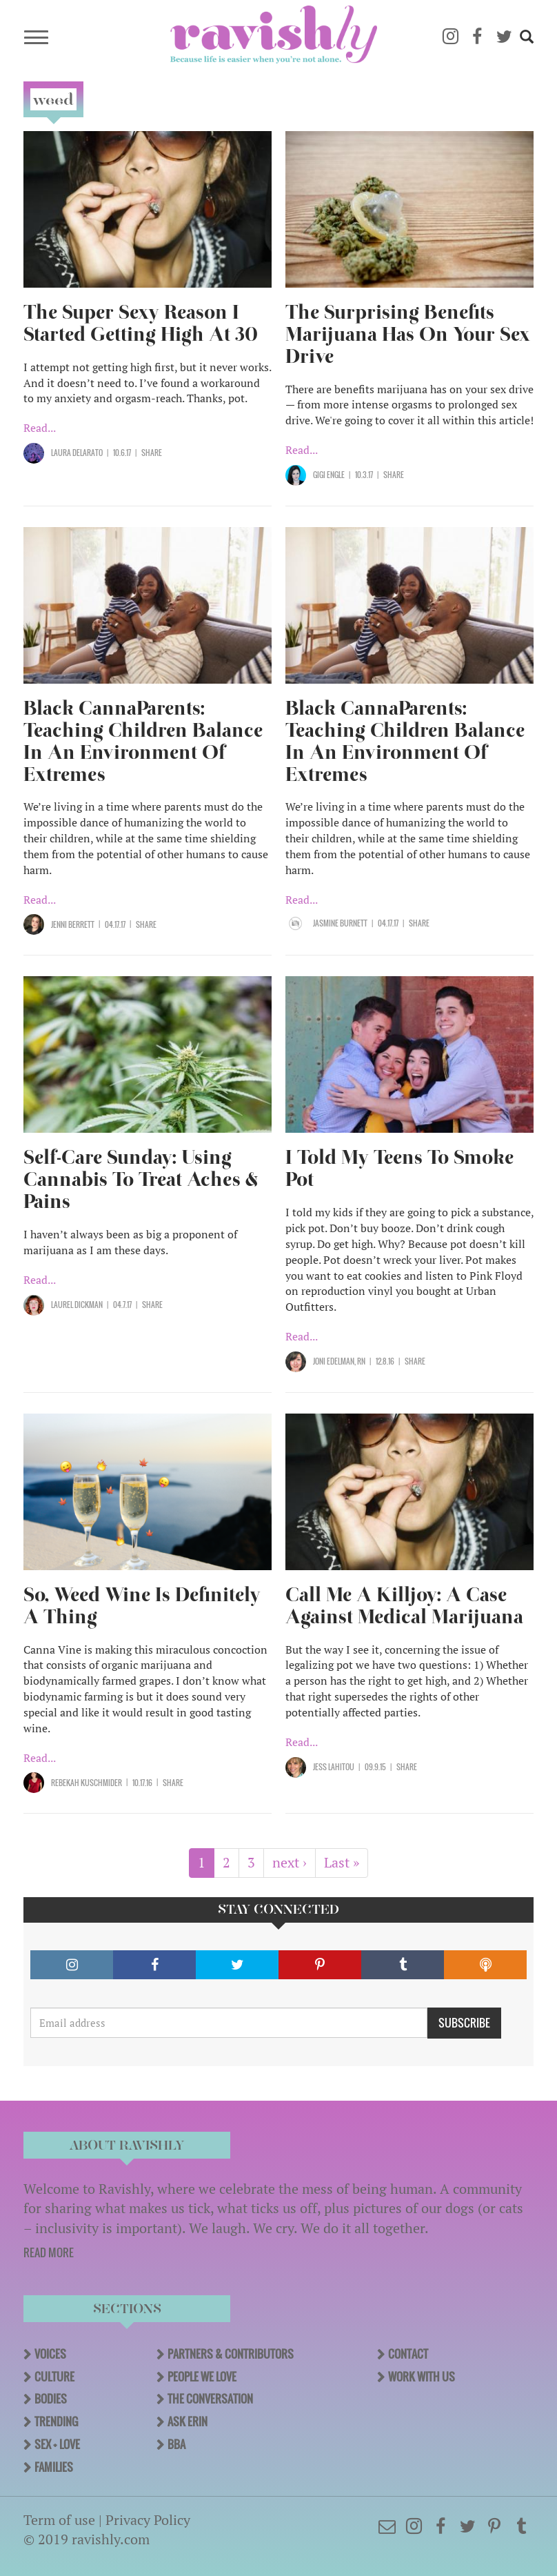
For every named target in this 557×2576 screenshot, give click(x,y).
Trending (56, 2421)
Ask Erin (187, 2421)
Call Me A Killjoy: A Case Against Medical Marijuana (404, 1606)
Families (53, 2467)
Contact (408, 2354)
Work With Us (421, 2376)
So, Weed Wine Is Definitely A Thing (142, 1606)
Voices (50, 2354)
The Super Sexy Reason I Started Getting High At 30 (140, 323)
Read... (39, 427)
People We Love (202, 2376)
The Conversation (210, 2398)
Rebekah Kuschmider (86, 1782)
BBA (176, 2444)
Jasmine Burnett (340, 923)
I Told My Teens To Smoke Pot (399, 1168)
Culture (54, 2376)
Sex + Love (57, 2444)
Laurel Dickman (77, 1304)
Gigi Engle (329, 474)
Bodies (50, 2398)
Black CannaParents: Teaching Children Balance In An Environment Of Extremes (143, 741)
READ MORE (48, 2252)
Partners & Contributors (231, 2354)
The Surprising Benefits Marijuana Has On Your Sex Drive (407, 334)
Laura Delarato (77, 452)
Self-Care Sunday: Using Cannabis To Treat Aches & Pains (140, 1179)
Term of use (59, 2519)
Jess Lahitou (333, 1766)
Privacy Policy (147, 2519)
